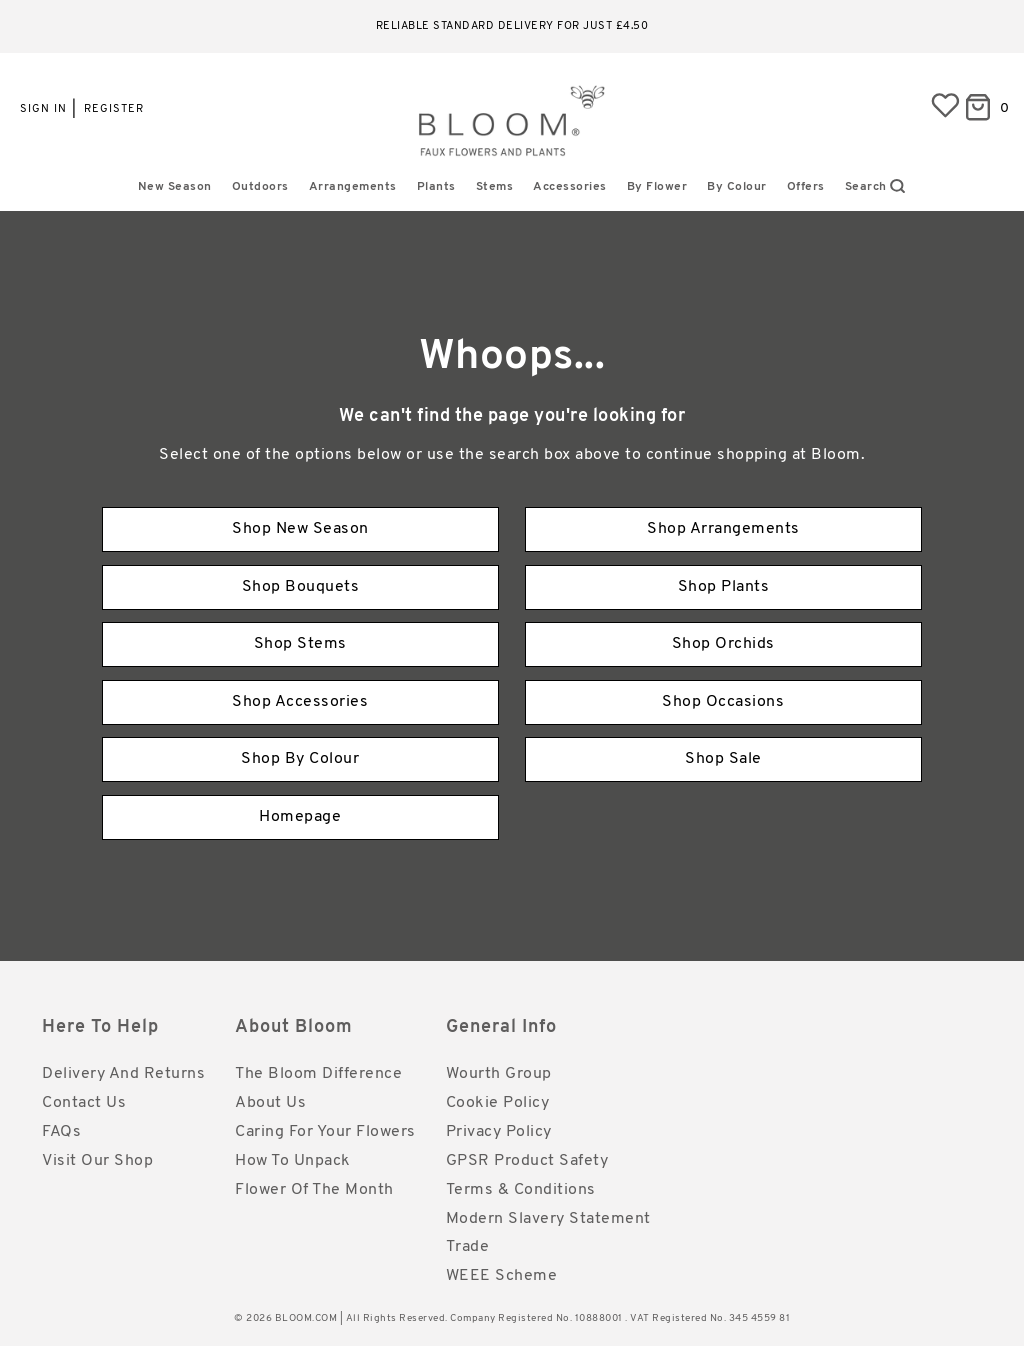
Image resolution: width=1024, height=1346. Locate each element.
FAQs (61, 1132)
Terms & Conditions (521, 1190)
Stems (495, 187)
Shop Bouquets (301, 587)
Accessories (570, 187)
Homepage (300, 817)
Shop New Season (300, 529)
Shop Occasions (723, 702)
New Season (175, 187)
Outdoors (260, 187)
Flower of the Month (314, 1190)
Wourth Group (499, 1074)
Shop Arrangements (723, 529)
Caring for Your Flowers (325, 1132)
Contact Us (84, 1103)
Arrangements (353, 187)
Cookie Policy (498, 1103)
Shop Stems (300, 644)
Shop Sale (723, 759)
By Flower (657, 187)
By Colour (737, 187)
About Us (270, 1103)
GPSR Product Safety (527, 1161)
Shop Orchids (723, 644)
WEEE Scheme (502, 1276)
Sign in (43, 109)
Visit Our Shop (97, 1161)
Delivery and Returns (123, 1074)
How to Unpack (293, 1161)
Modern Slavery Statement (548, 1219)
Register (114, 109)
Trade (468, 1247)
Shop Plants (724, 587)
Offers (806, 187)
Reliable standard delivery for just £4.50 (512, 26)
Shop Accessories (300, 702)
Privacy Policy (499, 1132)
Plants (436, 187)
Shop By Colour (300, 759)
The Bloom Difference (318, 1074)
